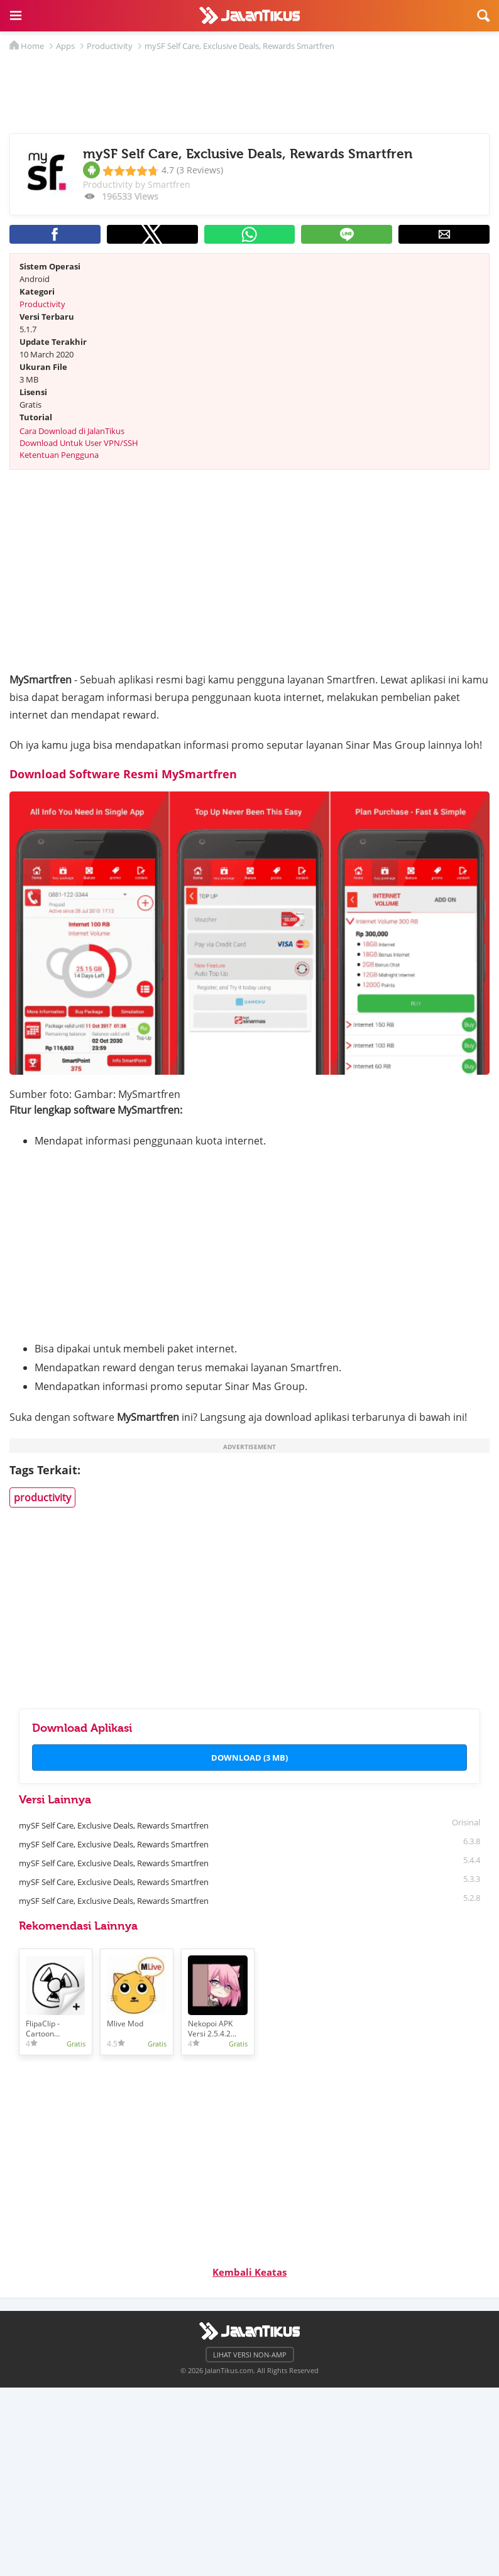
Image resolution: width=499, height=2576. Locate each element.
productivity (42, 1497)
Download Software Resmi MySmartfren (123, 774)
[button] (15, 15)
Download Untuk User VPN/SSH (78, 442)
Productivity (42, 304)
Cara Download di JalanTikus (71, 431)
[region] (249, 89)
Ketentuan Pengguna (59, 454)
